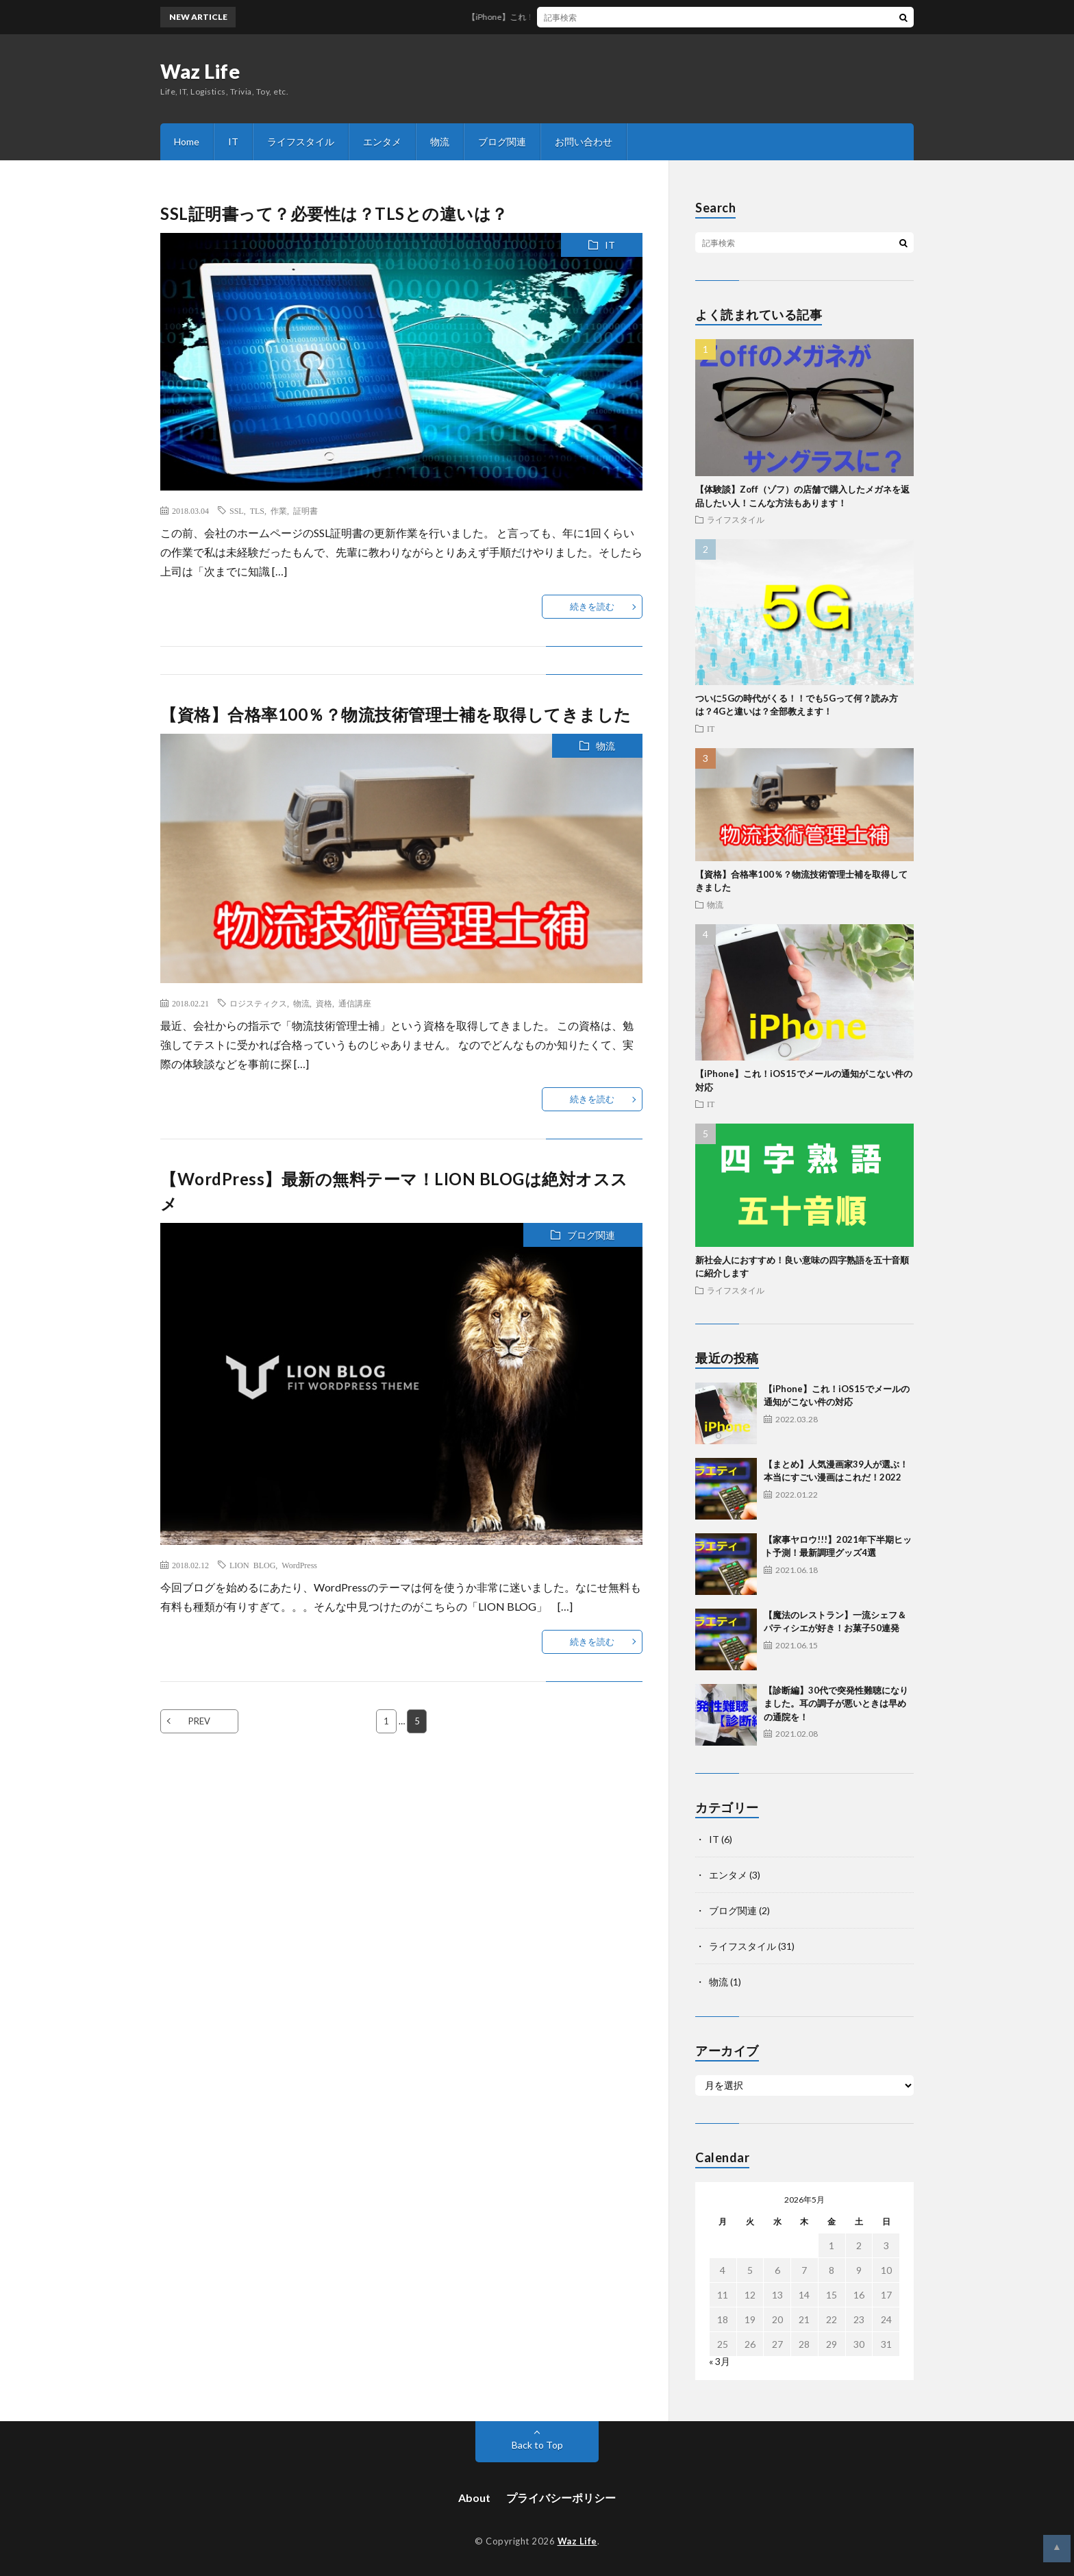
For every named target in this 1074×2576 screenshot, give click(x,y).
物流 (439, 141)
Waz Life (200, 71)
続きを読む (592, 606)
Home (186, 141)
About (474, 2497)
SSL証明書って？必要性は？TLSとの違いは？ (334, 213)
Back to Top (537, 2445)
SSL (236, 510)
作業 (279, 510)
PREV (199, 1721)
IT (233, 141)
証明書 (305, 510)
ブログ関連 (502, 141)
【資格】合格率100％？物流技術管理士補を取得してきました (396, 714)
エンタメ (382, 141)
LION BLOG (252, 1565)
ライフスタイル (300, 141)
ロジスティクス (258, 1003)
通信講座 (354, 1003)
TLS (257, 510)
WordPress (299, 1565)
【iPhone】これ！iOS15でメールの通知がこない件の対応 (588, 17)
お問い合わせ (583, 141)
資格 (324, 1003)
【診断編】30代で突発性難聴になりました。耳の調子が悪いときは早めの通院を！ (836, 1703)
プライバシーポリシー (561, 2497)
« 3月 (719, 2361)
